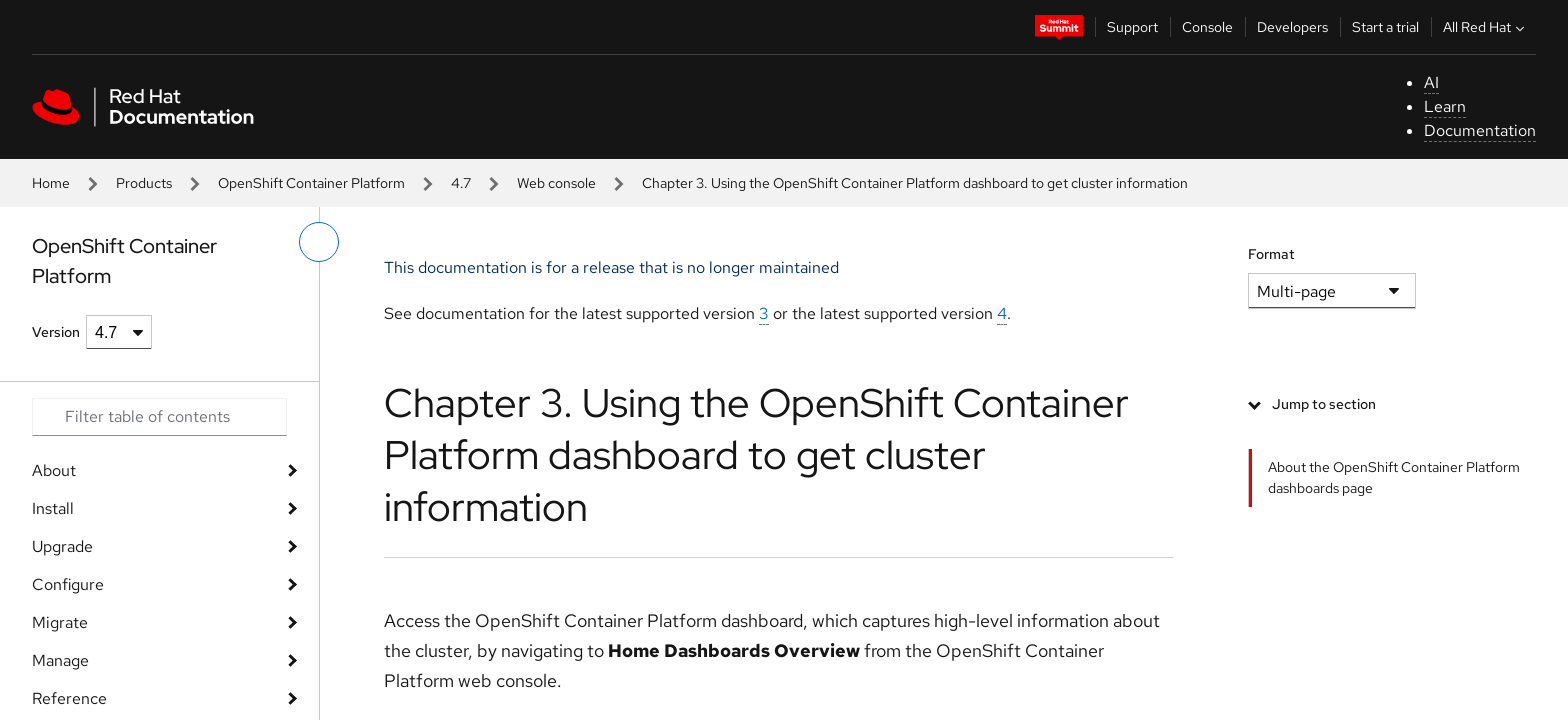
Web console (556, 183)
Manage (60, 660)
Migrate (60, 622)
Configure (68, 584)
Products (144, 183)
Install (53, 508)
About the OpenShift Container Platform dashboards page (1394, 477)
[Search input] (159, 417)
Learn (1445, 106)
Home (51, 183)
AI (1431, 82)
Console (1207, 27)
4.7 (461, 183)
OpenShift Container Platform (311, 183)
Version (56, 332)
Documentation (1480, 130)
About (54, 470)
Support (1132, 27)
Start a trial (1385, 27)
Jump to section (1324, 404)
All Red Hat (1486, 27)
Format (1271, 254)
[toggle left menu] (319, 242)
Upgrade (62, 546)
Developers (1292, 27)
